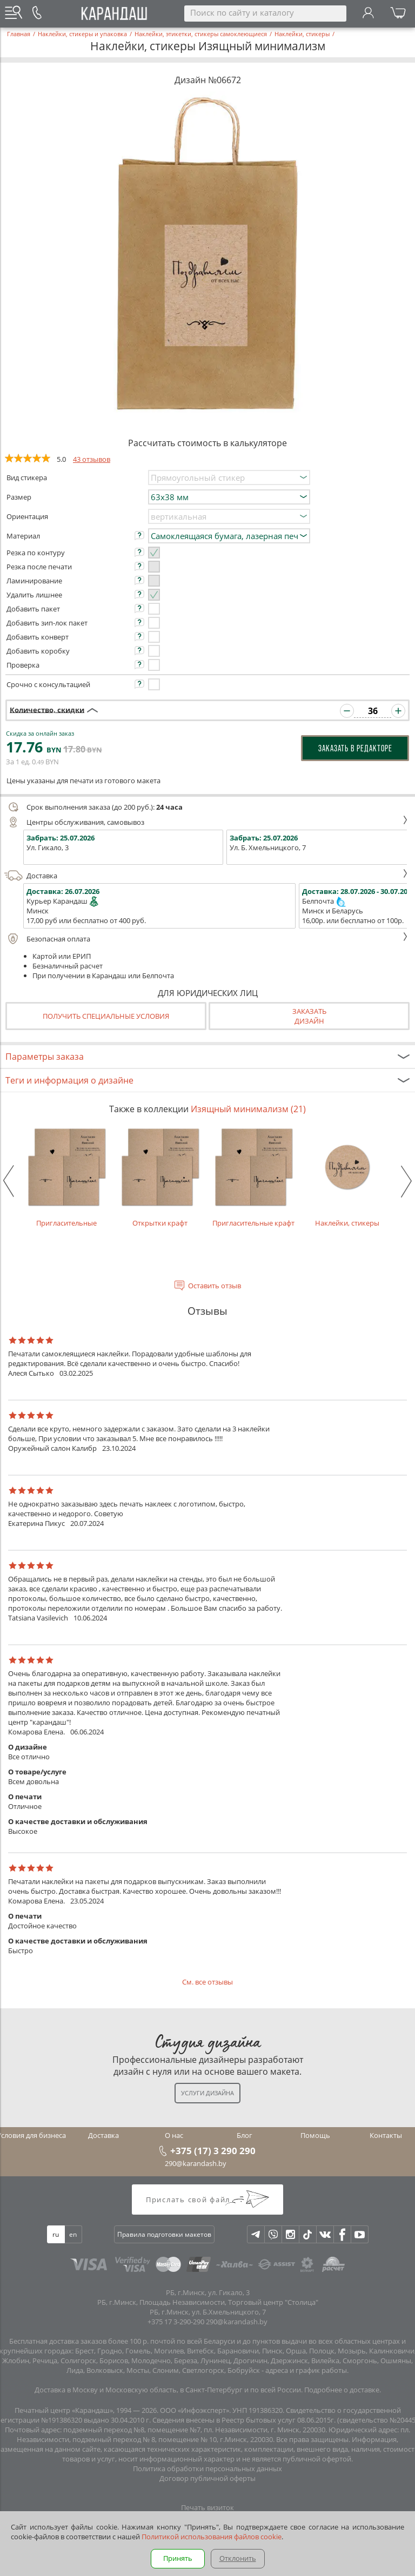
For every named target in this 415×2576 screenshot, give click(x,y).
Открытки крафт (160, 1177)
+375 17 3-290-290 (176, 2321)
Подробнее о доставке (341, 2390)
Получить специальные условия (106, 1016)
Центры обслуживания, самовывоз (206, 822)
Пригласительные (66, 1177)
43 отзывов (91, 459)
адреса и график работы (306, 2370)
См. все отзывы (207, 1982)
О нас (174, 2135)
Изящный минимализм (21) (248, 1109)
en (73, 2234)
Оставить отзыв (214, 1285)
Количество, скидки (47, 709)
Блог (244, 2135)
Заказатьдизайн (309, 1016)
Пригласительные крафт (253, 1177)
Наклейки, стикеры (347, 1177)
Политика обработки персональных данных (207, 2468)
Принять (177, 2558)
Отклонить (237, 2558)
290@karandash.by (195, 2163)
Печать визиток (207, 2507)
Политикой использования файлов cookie (212, 2536)
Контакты (386, 2135)
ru (55, 2234)
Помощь (315, 2135)
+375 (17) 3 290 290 (213, 2150)
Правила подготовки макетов (164, 2234)
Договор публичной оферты (207, 2478)
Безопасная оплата (206, 939)
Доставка (206, 875)
